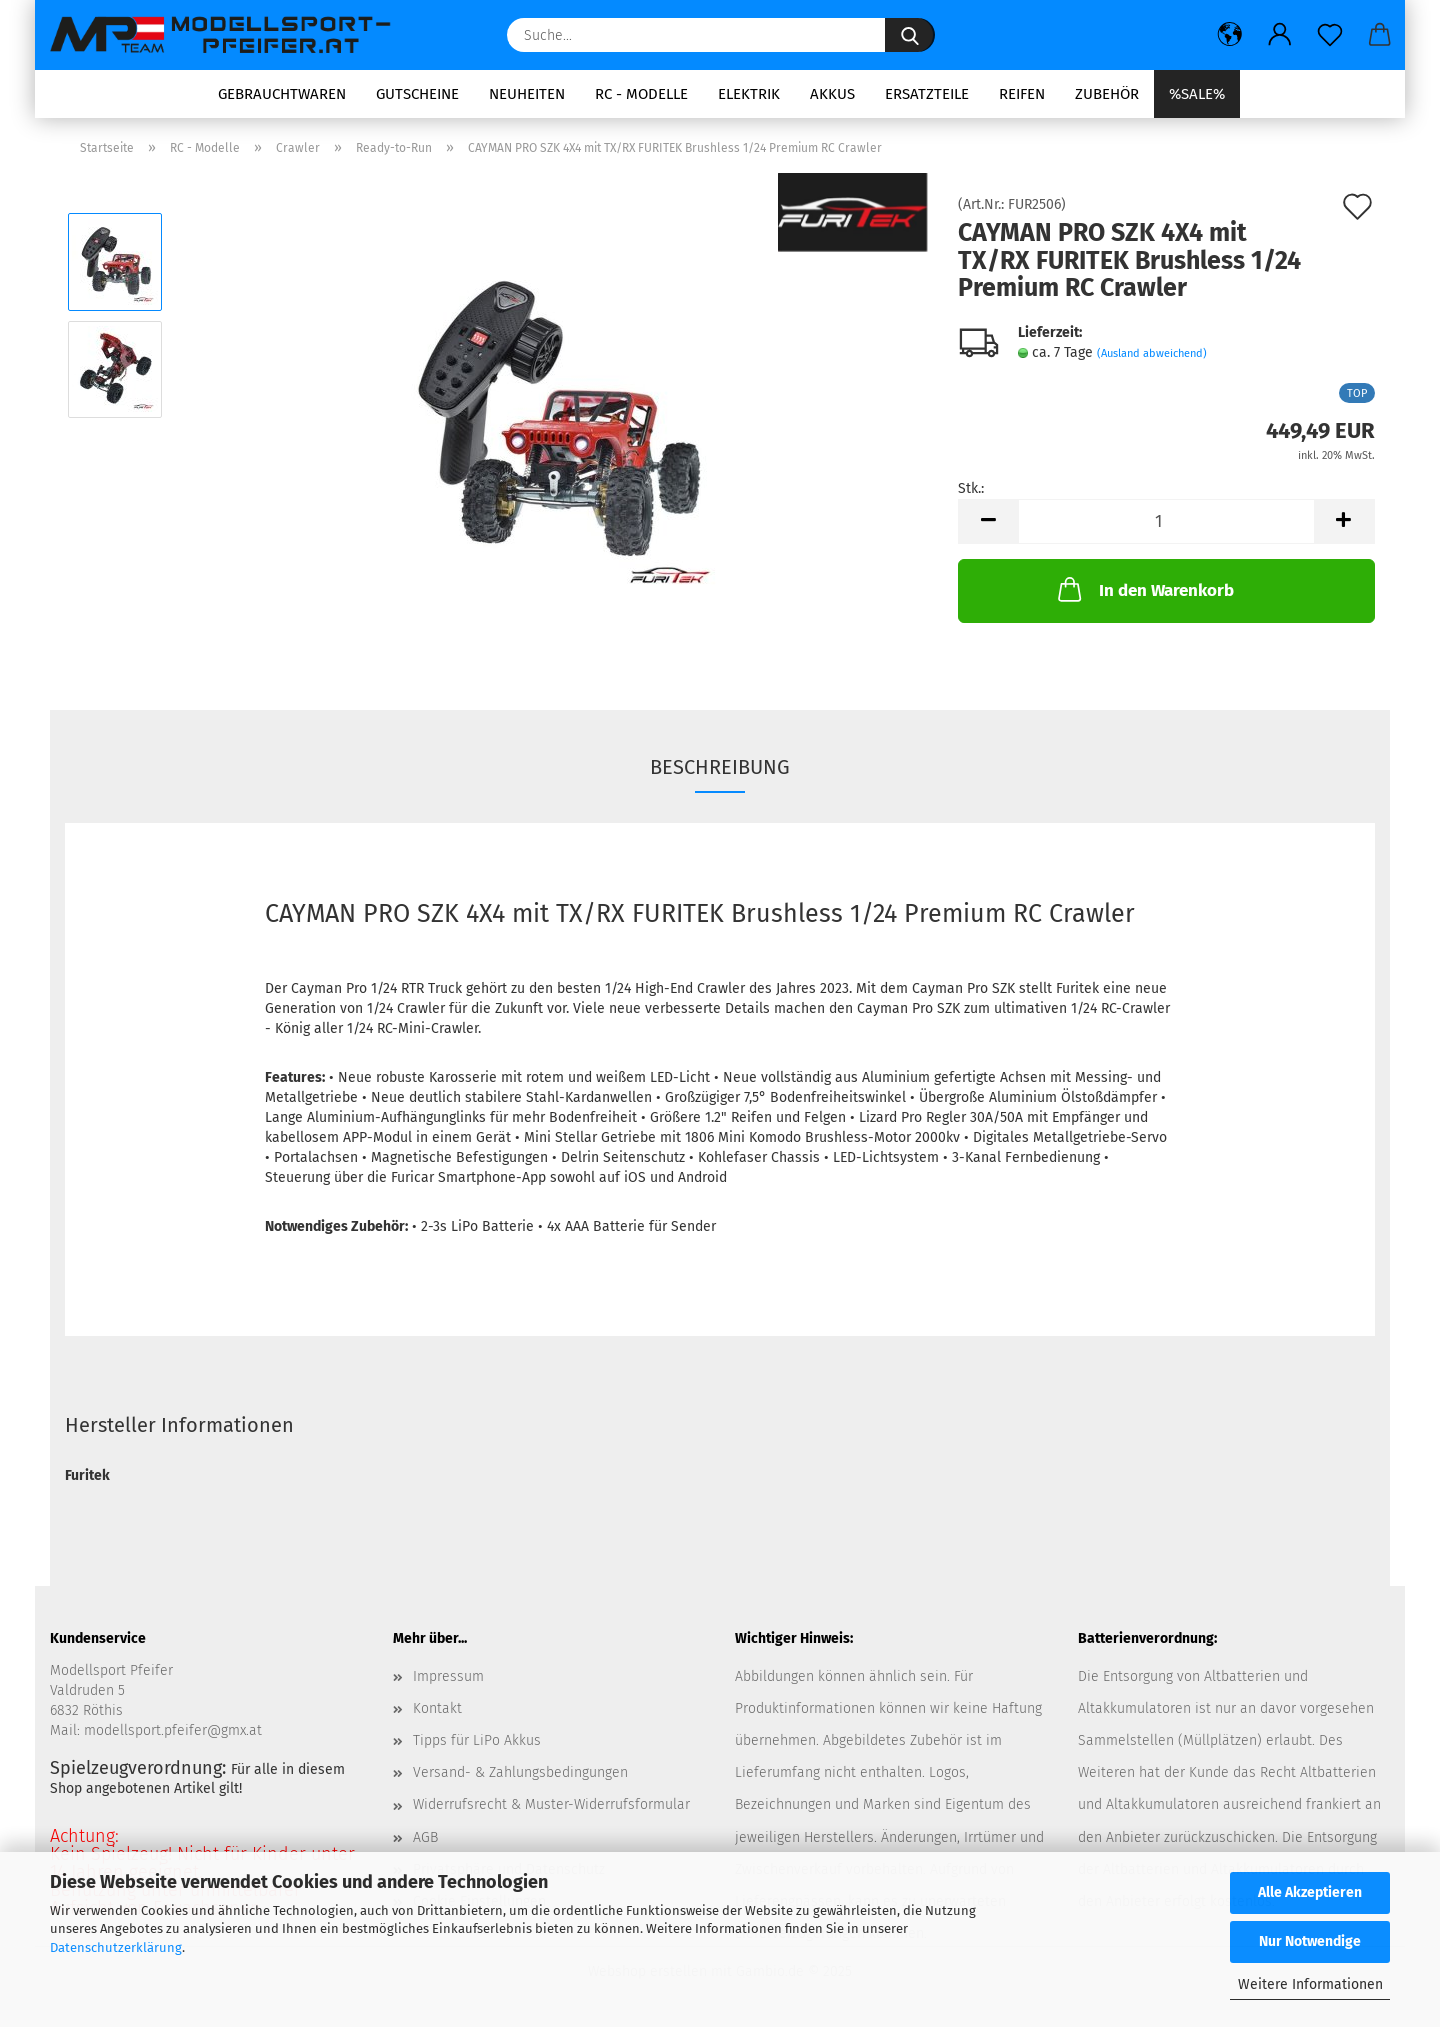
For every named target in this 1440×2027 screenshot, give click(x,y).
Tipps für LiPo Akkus (477, 1740)
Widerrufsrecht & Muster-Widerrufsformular (551, 1804)
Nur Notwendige (1310, 1941)
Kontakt (437, 1708)
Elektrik (749, 94)
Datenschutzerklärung (116, 1947)
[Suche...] (910, 35)
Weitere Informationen (1310, 1984)
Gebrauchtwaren (282, 94)
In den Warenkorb (1144, 589)
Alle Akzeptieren (1310, 1892)
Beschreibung (720, 767)
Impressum (448, 1676)
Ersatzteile (927, 94)
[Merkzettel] (1330, 35)
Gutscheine (417, 94)
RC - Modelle (641, 94)
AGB (425, 1837)
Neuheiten (527, 94)
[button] (1230, 35)
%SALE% (1197, 94)
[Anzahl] (1166, 521)
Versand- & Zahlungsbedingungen (520, 1772)
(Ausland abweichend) (1152, 353)
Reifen (1022, 94)
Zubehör (1107, 94)
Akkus (832, 94)
